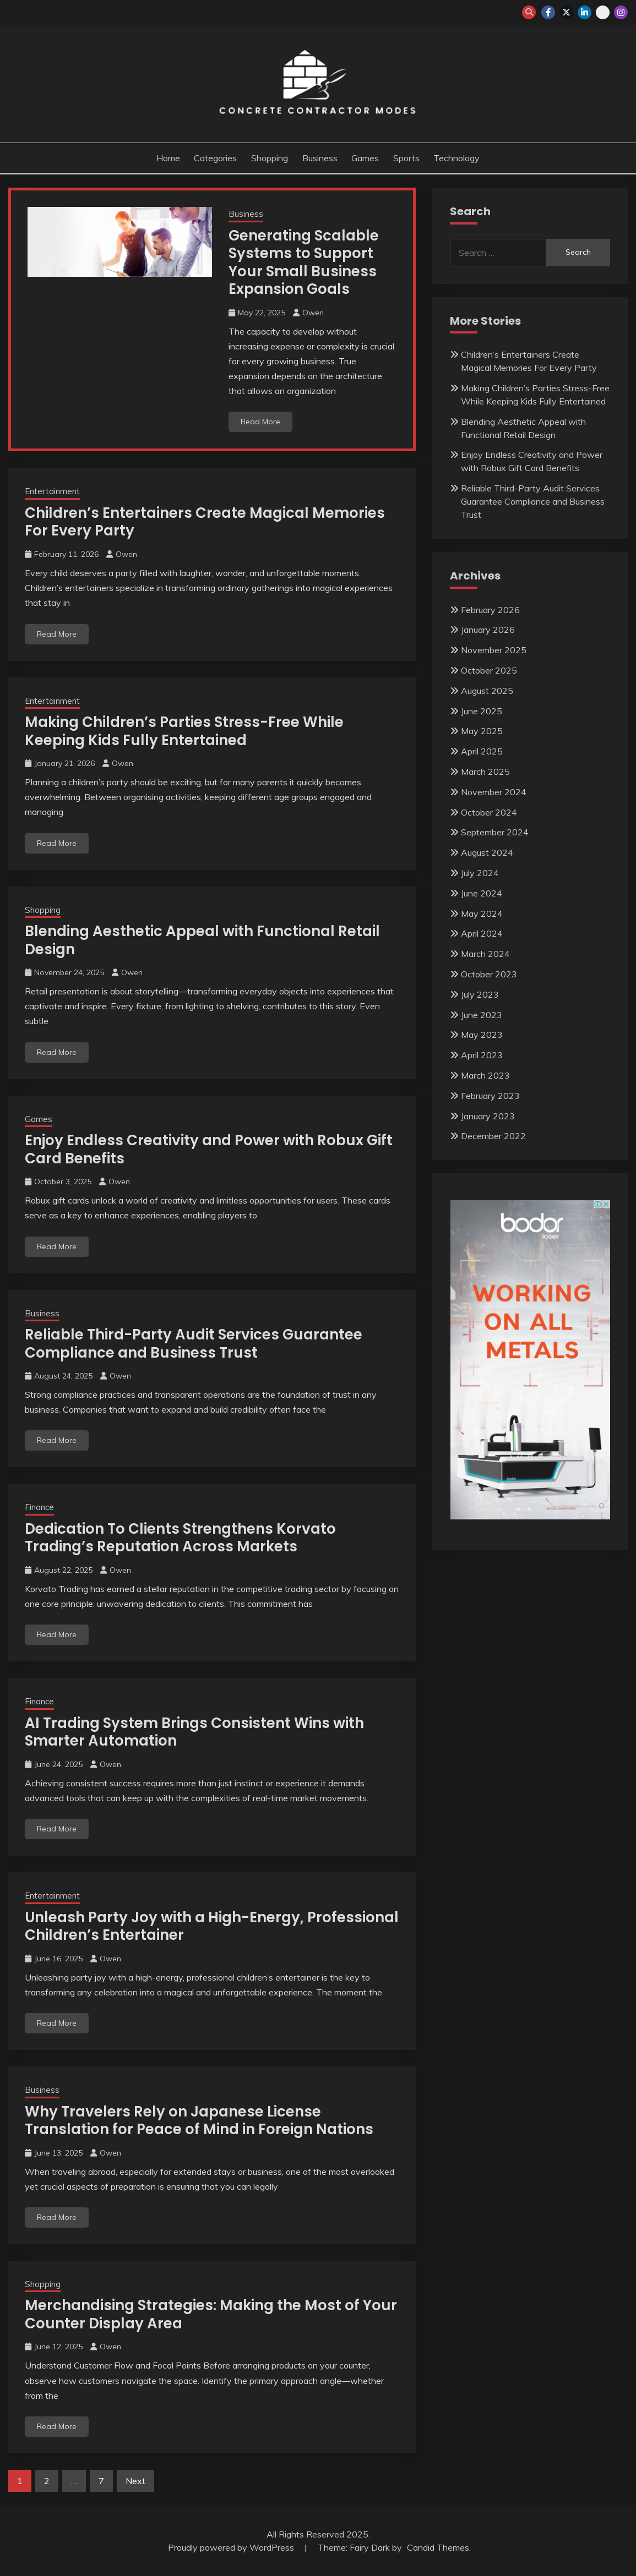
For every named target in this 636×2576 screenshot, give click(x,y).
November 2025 (493, 649)
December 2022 (493, 1135)
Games (365, 157)
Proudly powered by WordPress (232, 2547)
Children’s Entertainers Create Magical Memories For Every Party (205, 522)
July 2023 (480, 994)
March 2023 (485, 1075)
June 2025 (481, 711)
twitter (566, 12)
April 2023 (482, 1054)
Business (320, 157)
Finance (39, 1507)
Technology (456, 157)
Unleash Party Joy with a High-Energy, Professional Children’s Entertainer (212, 1926)
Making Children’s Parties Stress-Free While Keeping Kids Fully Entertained (184, 731)
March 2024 (485, 953)
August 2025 (487, 690)
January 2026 (488, 629)
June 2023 (481, 1014)
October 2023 (489, 974)
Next (135, 2480)
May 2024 (482, 913)
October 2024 (489, 812)
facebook (548, 12)
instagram (621, 12)
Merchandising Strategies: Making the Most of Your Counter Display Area (211, 2314)
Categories (215, 157)
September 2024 (495, 832)
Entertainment (52, 491)
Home (168, 157)
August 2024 (487, 852)
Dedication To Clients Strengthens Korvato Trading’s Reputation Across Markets (180, 1538)
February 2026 (490, 609)
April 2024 (482, 933)
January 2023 (488, 1116)
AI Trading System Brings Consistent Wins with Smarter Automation (194, 1732)
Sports (406, 157)
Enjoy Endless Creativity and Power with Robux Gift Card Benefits (209, 1149)
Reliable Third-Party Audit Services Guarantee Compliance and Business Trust (193, 1344)
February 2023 (490, 1095)
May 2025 (482, 730)
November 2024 (493, 791)
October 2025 (489, 670)
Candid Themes (438, 2547)
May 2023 (482, 1034)
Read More (260, 421)
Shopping (269, 157)
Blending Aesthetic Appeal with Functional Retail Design (202, 940)
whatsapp (603, 12)
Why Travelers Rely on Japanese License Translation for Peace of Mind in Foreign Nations (199, 2121)
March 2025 (485, 771)
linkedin (584, 12)
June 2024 (481, 893)
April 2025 (482, 751)
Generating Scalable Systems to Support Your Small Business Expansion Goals (304, 262)
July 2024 (480, 872)
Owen (313, 313)
